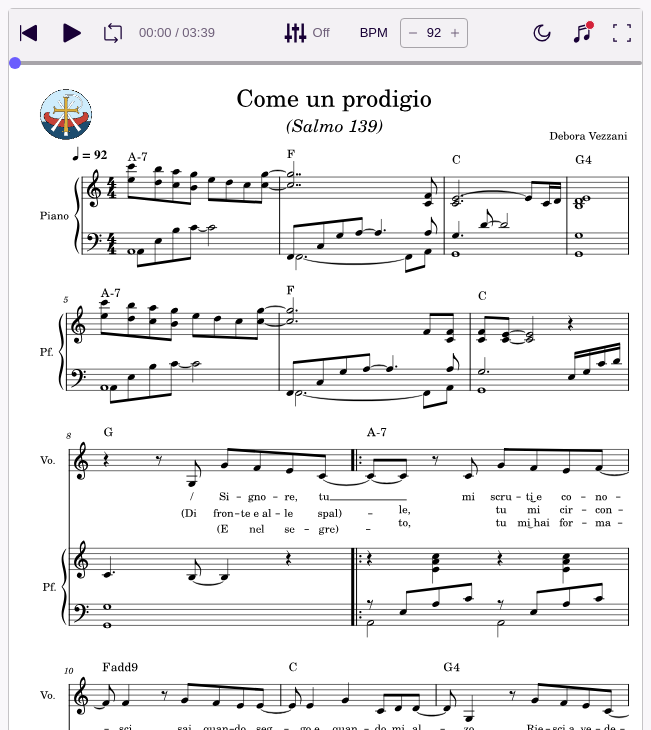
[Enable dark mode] (542, 33)
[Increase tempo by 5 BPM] (455, 33)
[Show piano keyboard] (582, 33)
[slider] (15, 63)
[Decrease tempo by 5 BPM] (413, 33)
